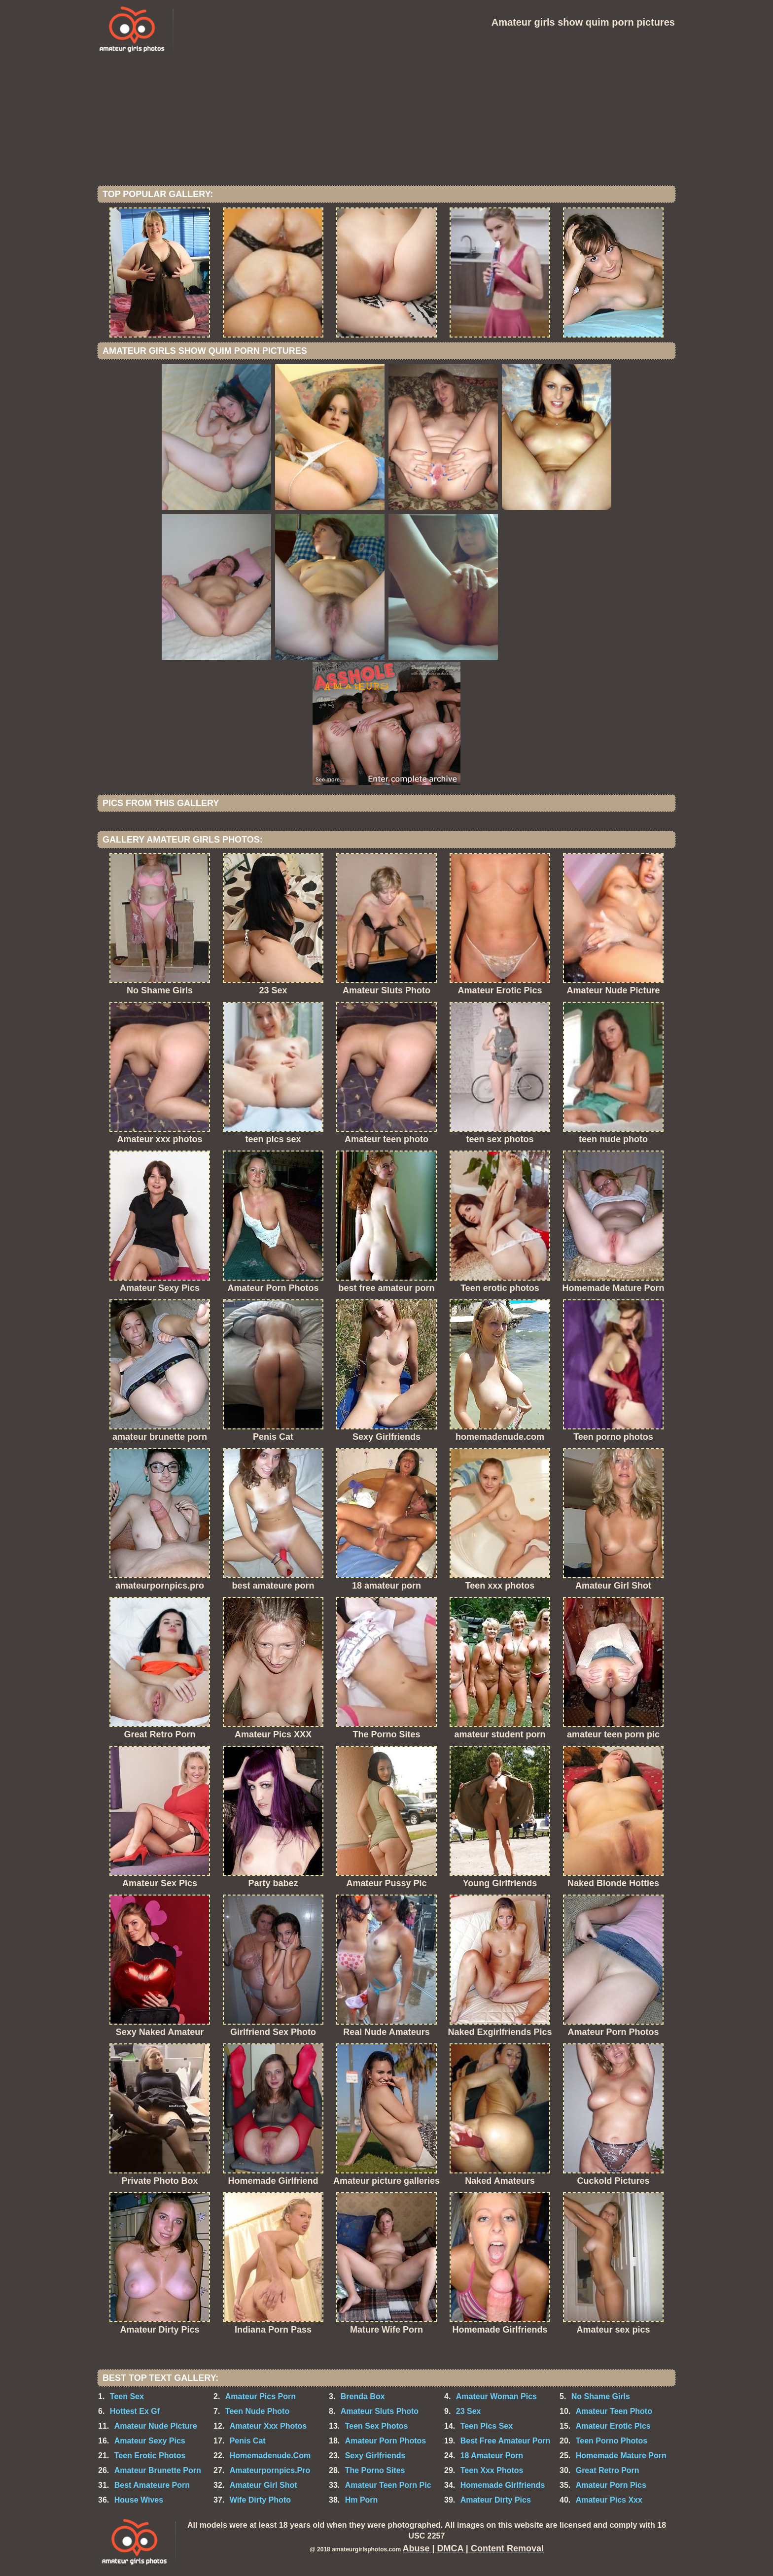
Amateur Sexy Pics (149, 2441)
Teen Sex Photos (376, 2426)
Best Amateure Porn (152, 2485)
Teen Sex (127, 2396)
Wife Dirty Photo (260, 2500)
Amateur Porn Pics (611, 2485)
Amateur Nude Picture (155, 2426)
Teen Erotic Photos (150, 2455)
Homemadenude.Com (270, 2455)
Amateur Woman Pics (496, 2396)
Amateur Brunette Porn (157, 2470)
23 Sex (468, 2411)
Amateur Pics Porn (260, 2396)
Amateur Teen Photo (614, 2411)
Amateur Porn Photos (385, 2441)
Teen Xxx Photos (492, 2470)
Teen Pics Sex (486, 2426)
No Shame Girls (600, 2396)
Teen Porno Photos (611, 2441)
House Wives (138, 2500)
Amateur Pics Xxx (609, 2500)
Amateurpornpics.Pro (270, 2470)
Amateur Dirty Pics (495, 2500)
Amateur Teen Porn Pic (388, 2485)
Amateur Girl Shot (263, 2485)
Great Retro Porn (607, 2470)
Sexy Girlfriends (375, 2455)
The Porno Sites (375, 2470)
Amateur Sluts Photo (380, 2411)
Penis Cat (248, 2441)
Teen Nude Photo (257, 2411)
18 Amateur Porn (491, 2455)
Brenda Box (363, 2396)
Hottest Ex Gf (135, 2411)
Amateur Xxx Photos (268, 2426)
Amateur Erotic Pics (613, 2426)
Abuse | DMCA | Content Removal (473, 2548)
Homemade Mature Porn (621, 2455)
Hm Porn (361, 2500)
